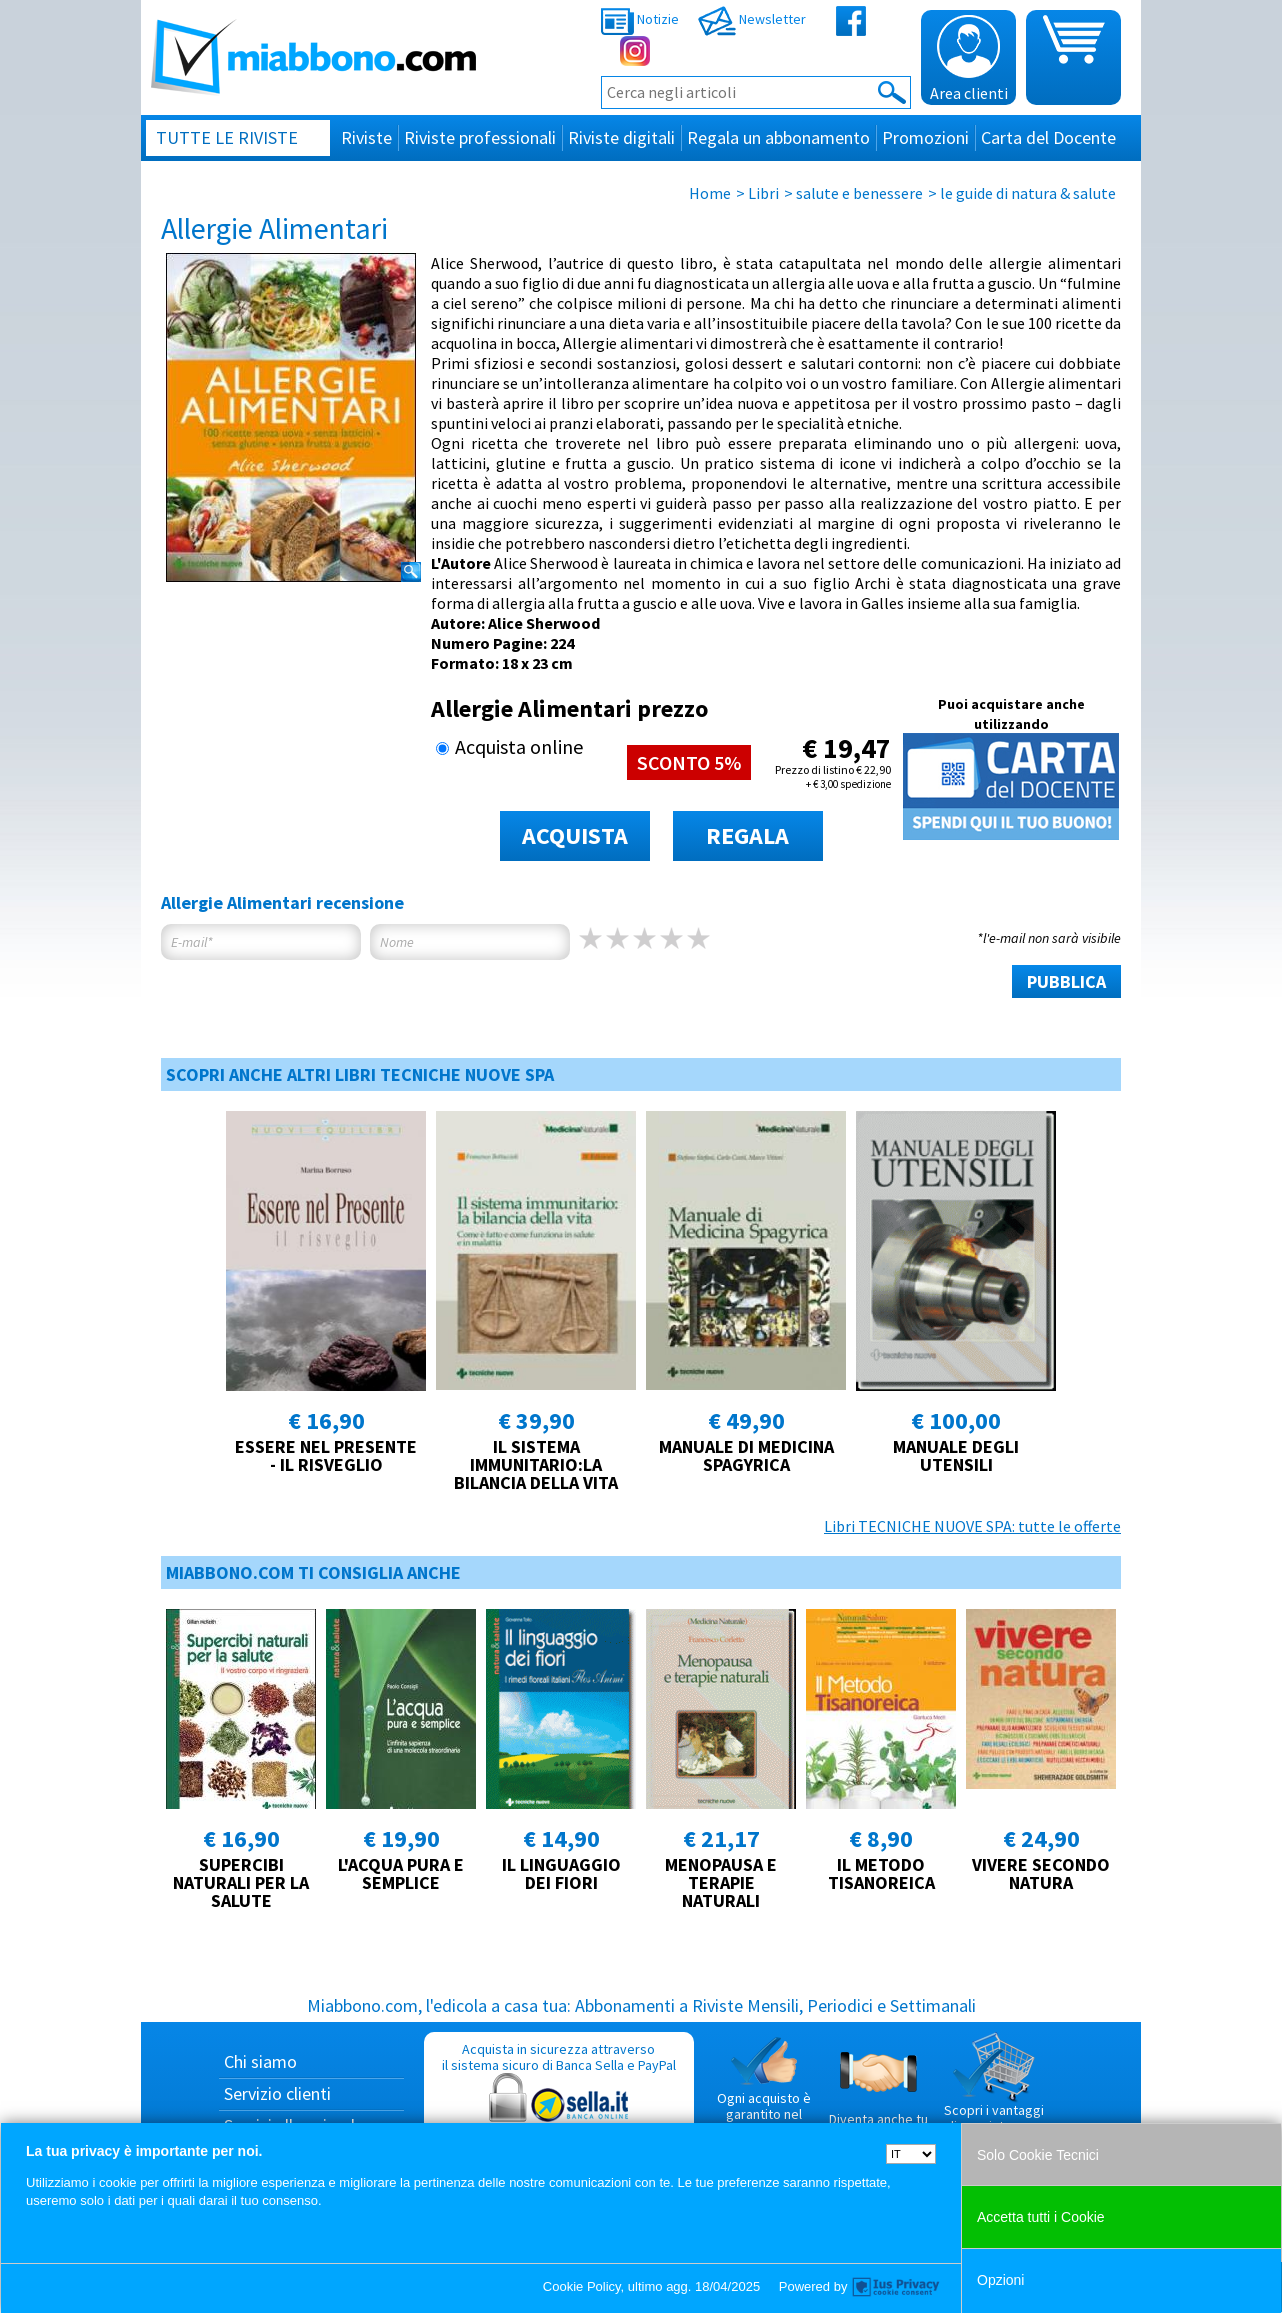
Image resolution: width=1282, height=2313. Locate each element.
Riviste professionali (480, 137)
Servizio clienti (277, 2093)
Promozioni (925, 137)
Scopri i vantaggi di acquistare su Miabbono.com (994, 2091)
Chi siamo (260, 2061)
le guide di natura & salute (1028, 193)
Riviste (366, 137)
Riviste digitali (621, 137)
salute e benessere (859, 193)
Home (710, 193)
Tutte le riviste (227, 137)
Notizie (640, 19)
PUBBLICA (1066, 981)
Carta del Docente (1048, 137)
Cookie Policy (582, 2286)
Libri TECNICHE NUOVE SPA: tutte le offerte (972, 1526)
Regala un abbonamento (778, 137)
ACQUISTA (575, 835)
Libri (763, 193)
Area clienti (969, 59)
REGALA (747, 835)
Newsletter (752, 19)
